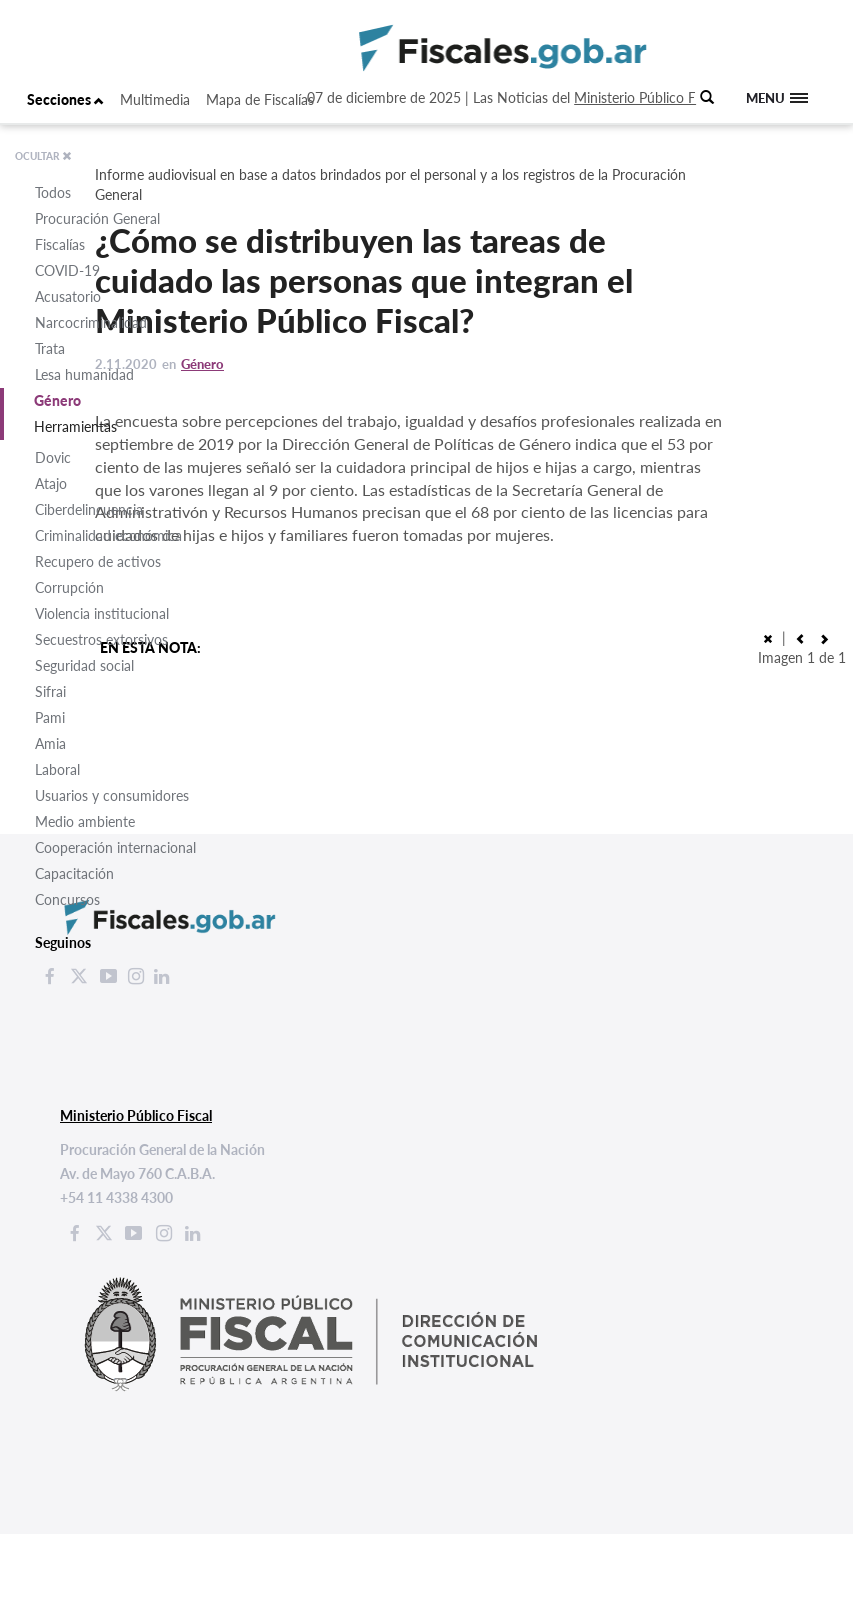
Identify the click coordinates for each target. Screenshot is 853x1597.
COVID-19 (67, 270)
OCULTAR (43, 156)
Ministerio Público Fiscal (648, 97)
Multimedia (155, 99)
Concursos (67, 899)
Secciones (65, 99)
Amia (50, 743)
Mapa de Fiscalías (260, 99)
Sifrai (50, 691)
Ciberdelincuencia (89, 509)
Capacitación (74, 873)
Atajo (51, 483)
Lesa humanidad (84, 374)
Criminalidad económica (108, 535)
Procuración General (97, 218)
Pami (50, 717)
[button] (824, 637)
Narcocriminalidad (91, 322)
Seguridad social (84, 665)
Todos (53, 192)
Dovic (53, 457)
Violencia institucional (102, 613)
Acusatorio (68, 296)
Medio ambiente (85, 821)
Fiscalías (60, 244)
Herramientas (75, 426)
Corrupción (69, 587)
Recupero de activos (98, 561)
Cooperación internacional (115, 847)
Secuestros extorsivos (101, 639)
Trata (50, 348)
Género (57, 400)
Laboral (57, 769)
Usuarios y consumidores (112, 795)
